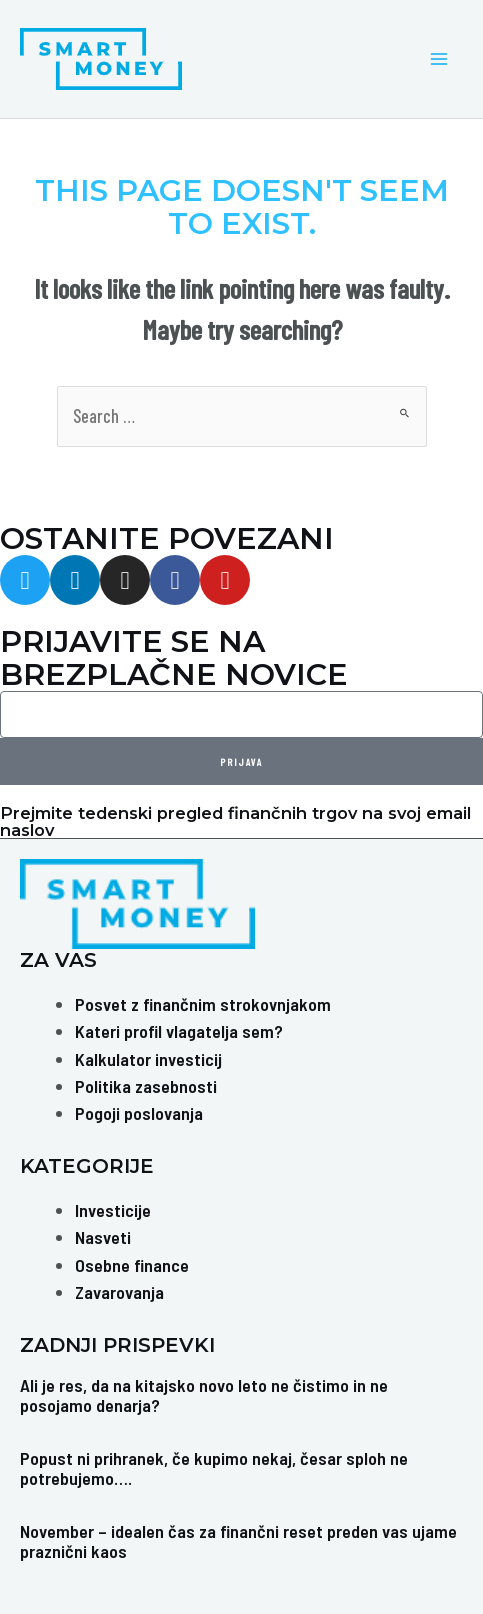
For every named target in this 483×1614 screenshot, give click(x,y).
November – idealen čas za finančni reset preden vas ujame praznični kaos (238, 1541)
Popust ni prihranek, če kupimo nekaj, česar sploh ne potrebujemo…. (214, 1468)
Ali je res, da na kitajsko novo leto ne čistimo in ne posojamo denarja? (204, 1395)
